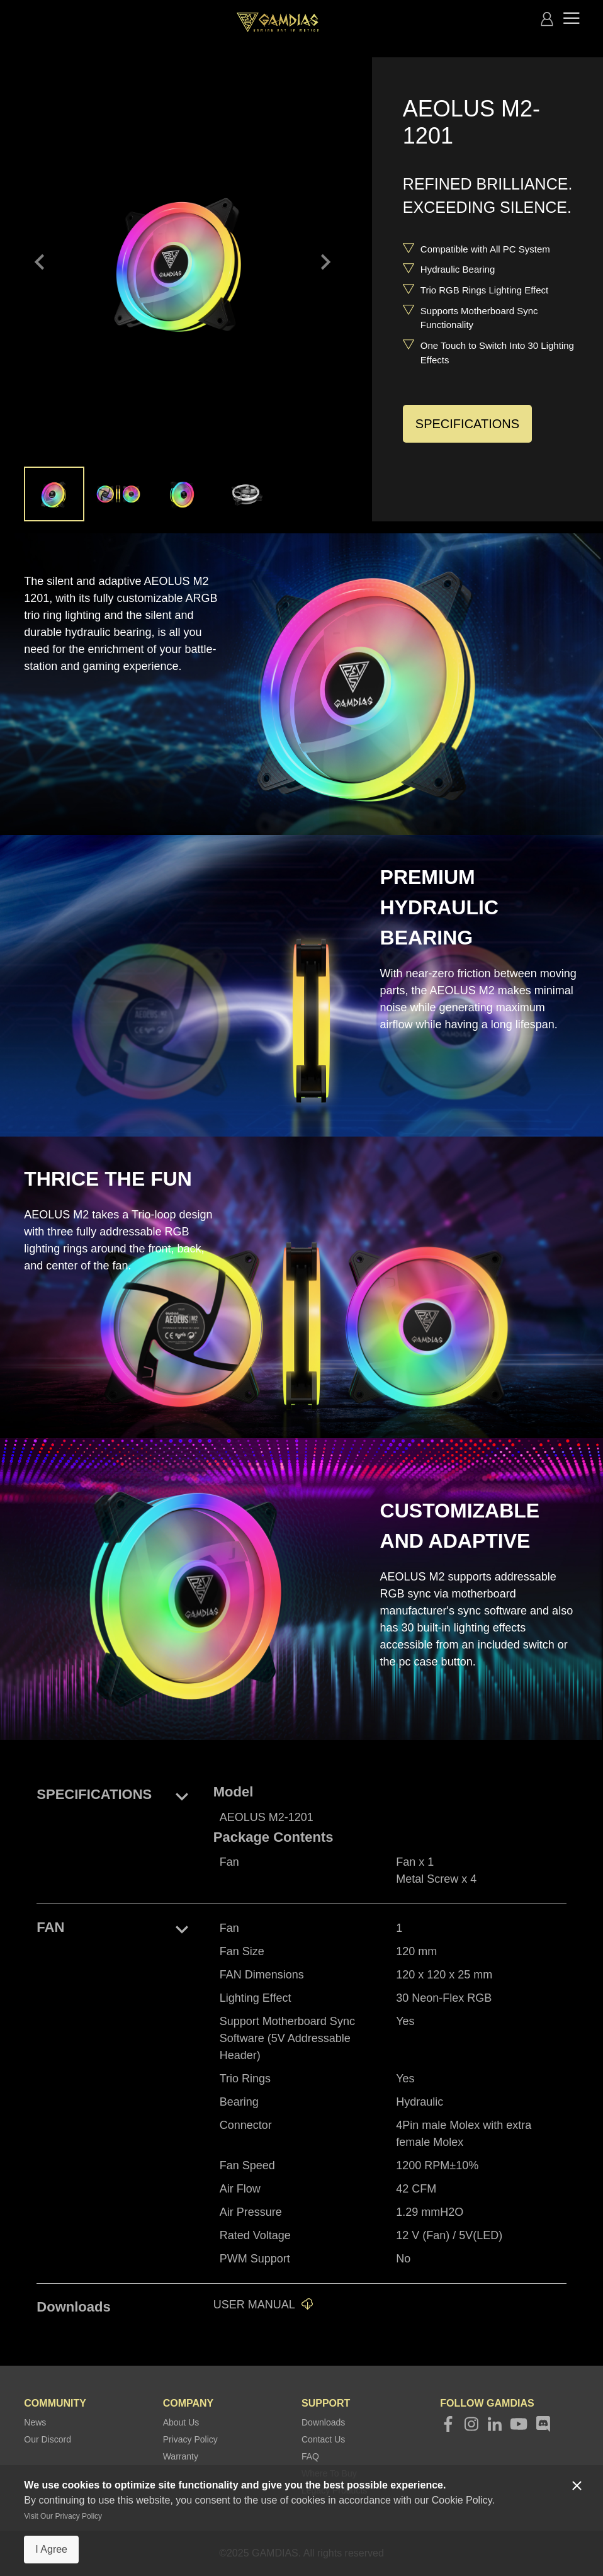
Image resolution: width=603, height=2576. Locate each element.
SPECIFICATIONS (467, 424)
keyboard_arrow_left (39, 262)
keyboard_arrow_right (325, 262)
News (35, 2422)
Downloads (323, 2422)
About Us (181, 2422)
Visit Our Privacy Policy (63, 2516)
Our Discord (47, 2439)
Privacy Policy (190, 2439)
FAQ (310, 2456)
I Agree (51, 2549)
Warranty (180, 2456)
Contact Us (323, 2439)
